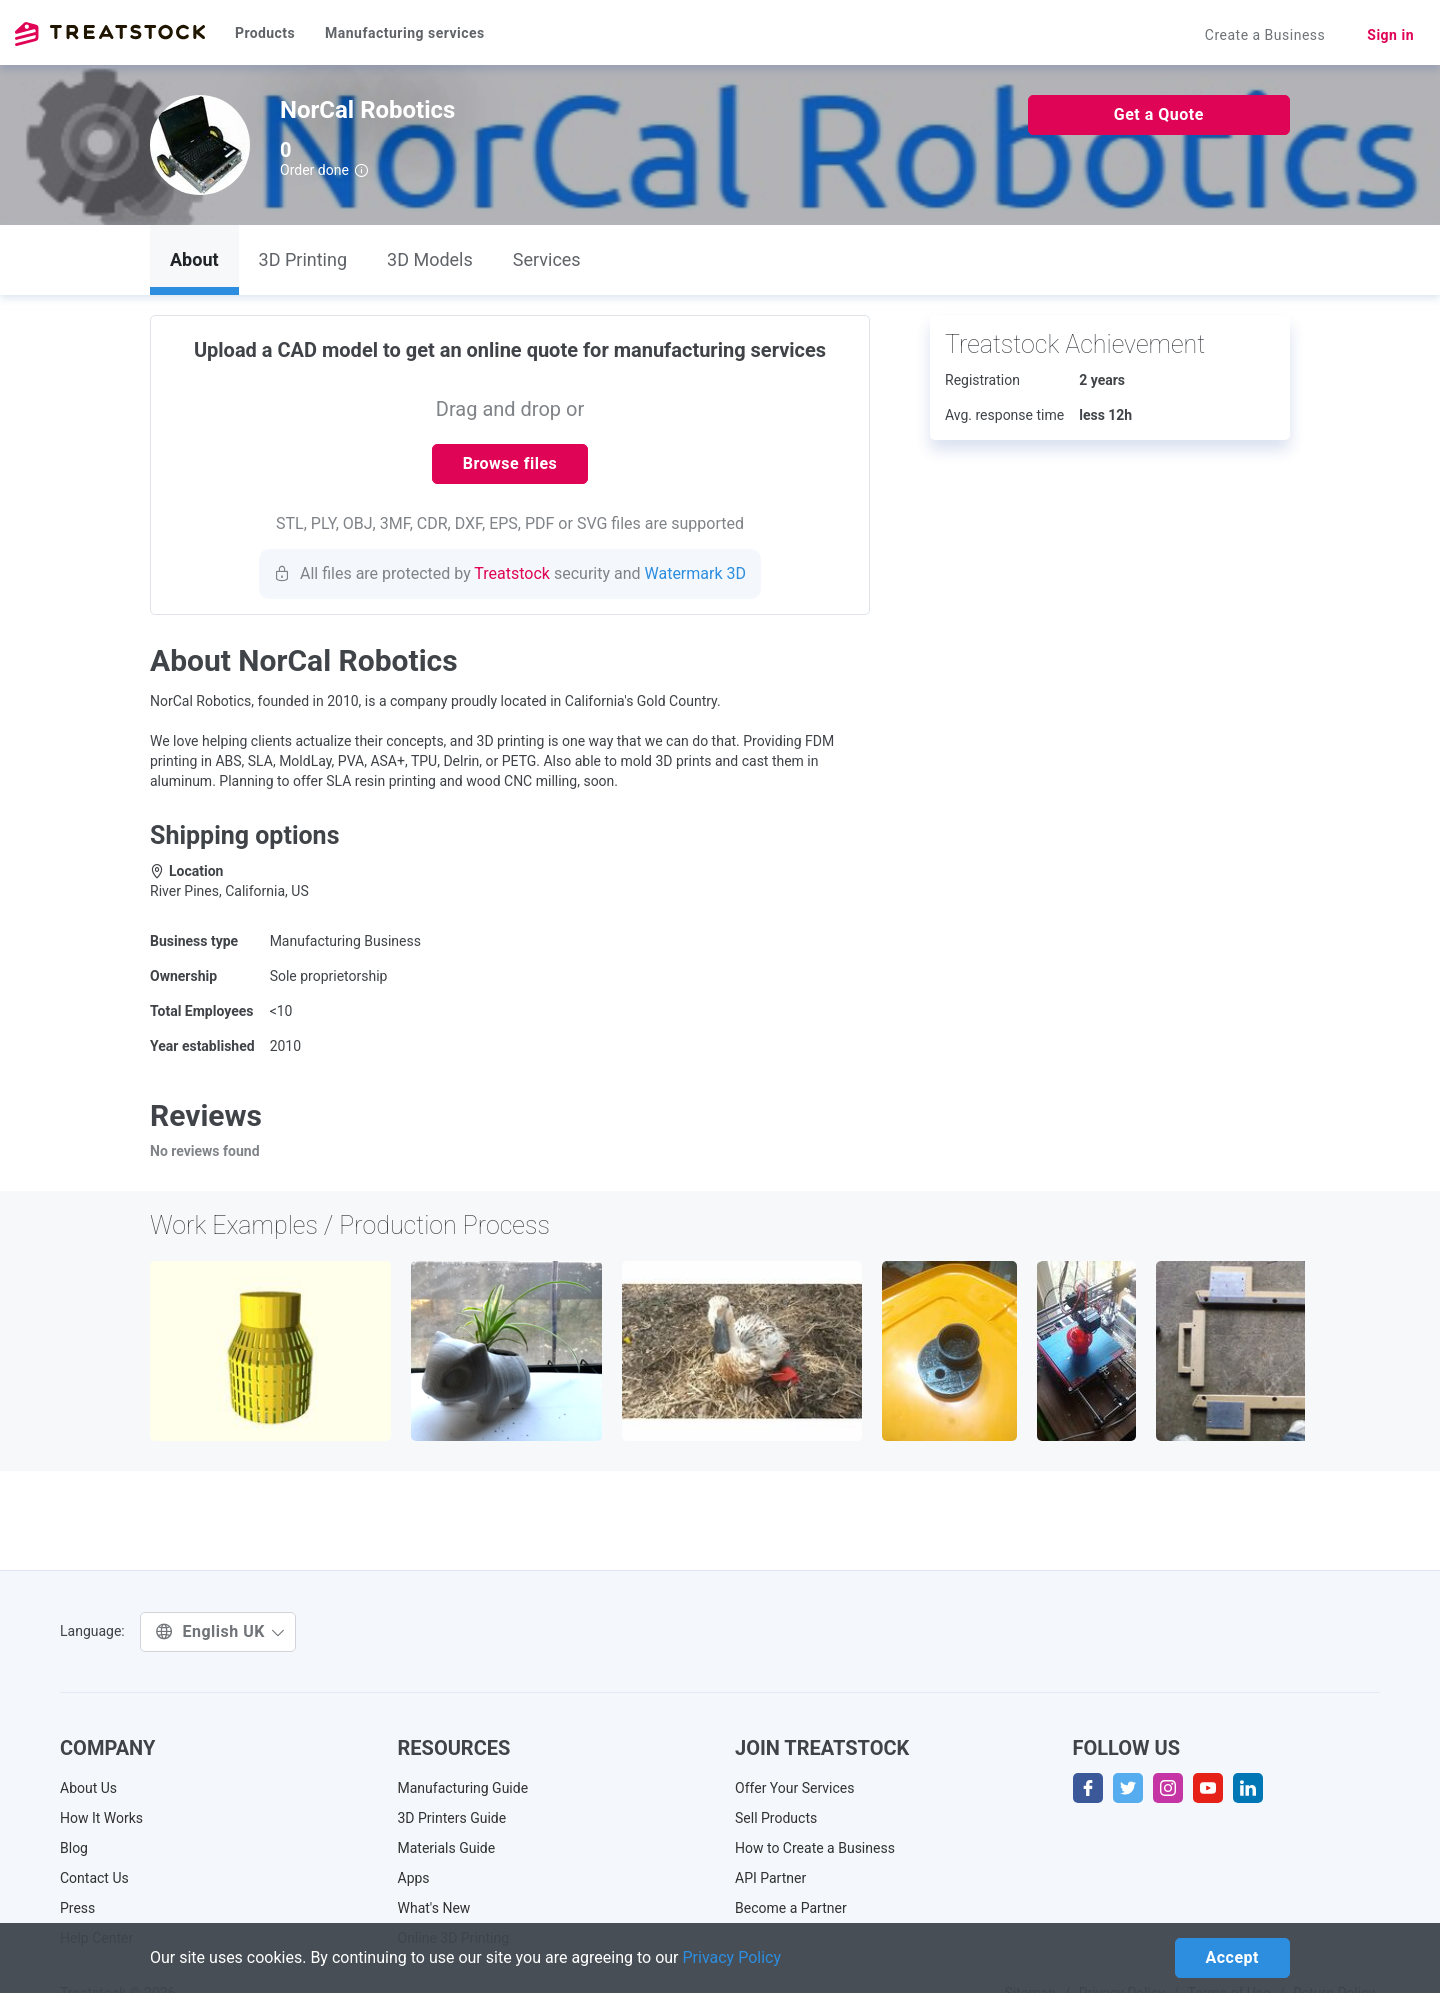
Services (547, 259)
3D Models (430, 259)
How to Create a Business (815, 1848)
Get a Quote (1159, 114)
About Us (88, 1788)
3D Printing (303, 259)
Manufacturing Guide (463, 1788)
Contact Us (94, 1878)
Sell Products (776, 1818)
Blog (74, 1848)
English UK (220, 1631)
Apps (414, 1878)
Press (77, 1908)
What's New (434, 1908)
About (194, 259)
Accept (1232, 1957)
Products (265, 33)
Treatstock (110, 34)
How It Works (101, 1818)
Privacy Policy (732, 1957)
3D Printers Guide (452, 1818)
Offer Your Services (795, 1788)
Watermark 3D (696, 573)
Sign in (1390, 35)
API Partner (770, 1878)
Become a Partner (791, 1908)
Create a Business (1265, 35)
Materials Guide (447, 1848)
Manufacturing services (405, 33)
